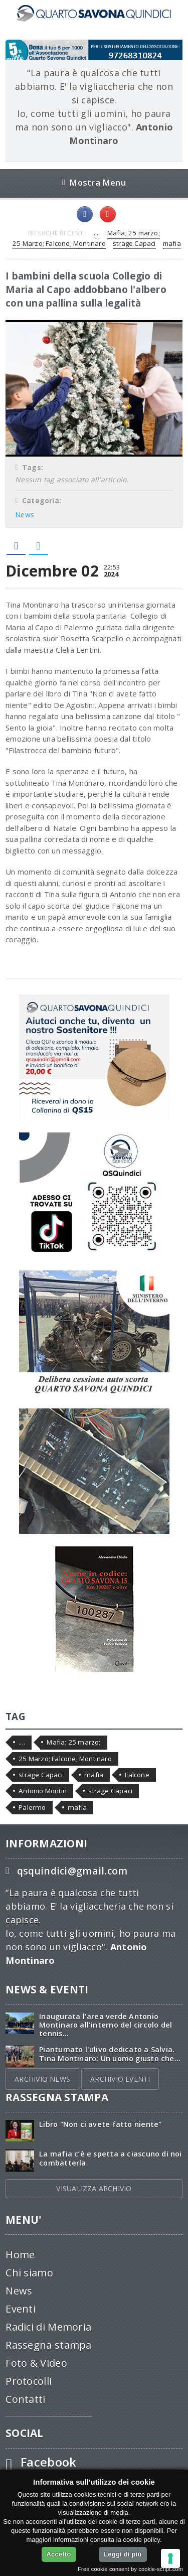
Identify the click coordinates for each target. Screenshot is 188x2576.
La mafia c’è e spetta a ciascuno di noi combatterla (110, 2158)
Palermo (32, 1807)
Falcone (137, 1774)
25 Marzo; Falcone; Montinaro (59, 243)
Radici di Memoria (48, 2327)
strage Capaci (134, 243)
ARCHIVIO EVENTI (120, 2079)
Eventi (21, 2309)
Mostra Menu (94, 182)
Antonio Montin (43, 1790)
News (24, 514)
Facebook (49, 2462)
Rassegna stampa (49, 2345)
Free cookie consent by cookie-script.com (130, 2569)
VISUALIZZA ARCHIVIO (93, 2188)
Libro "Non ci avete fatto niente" (100, 2124)
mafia (172, 243)
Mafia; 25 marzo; (133, 232)
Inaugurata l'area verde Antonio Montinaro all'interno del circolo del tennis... (105, 2025)
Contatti (25, 2399)
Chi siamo (29, 2272)
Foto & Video (36, 2363)
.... (97, 232)
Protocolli (29, 2381)
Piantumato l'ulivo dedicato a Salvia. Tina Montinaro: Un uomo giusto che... (109, 2054)
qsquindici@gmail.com (72, 1871)
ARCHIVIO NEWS (42, 2079)
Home (20, 2254)
